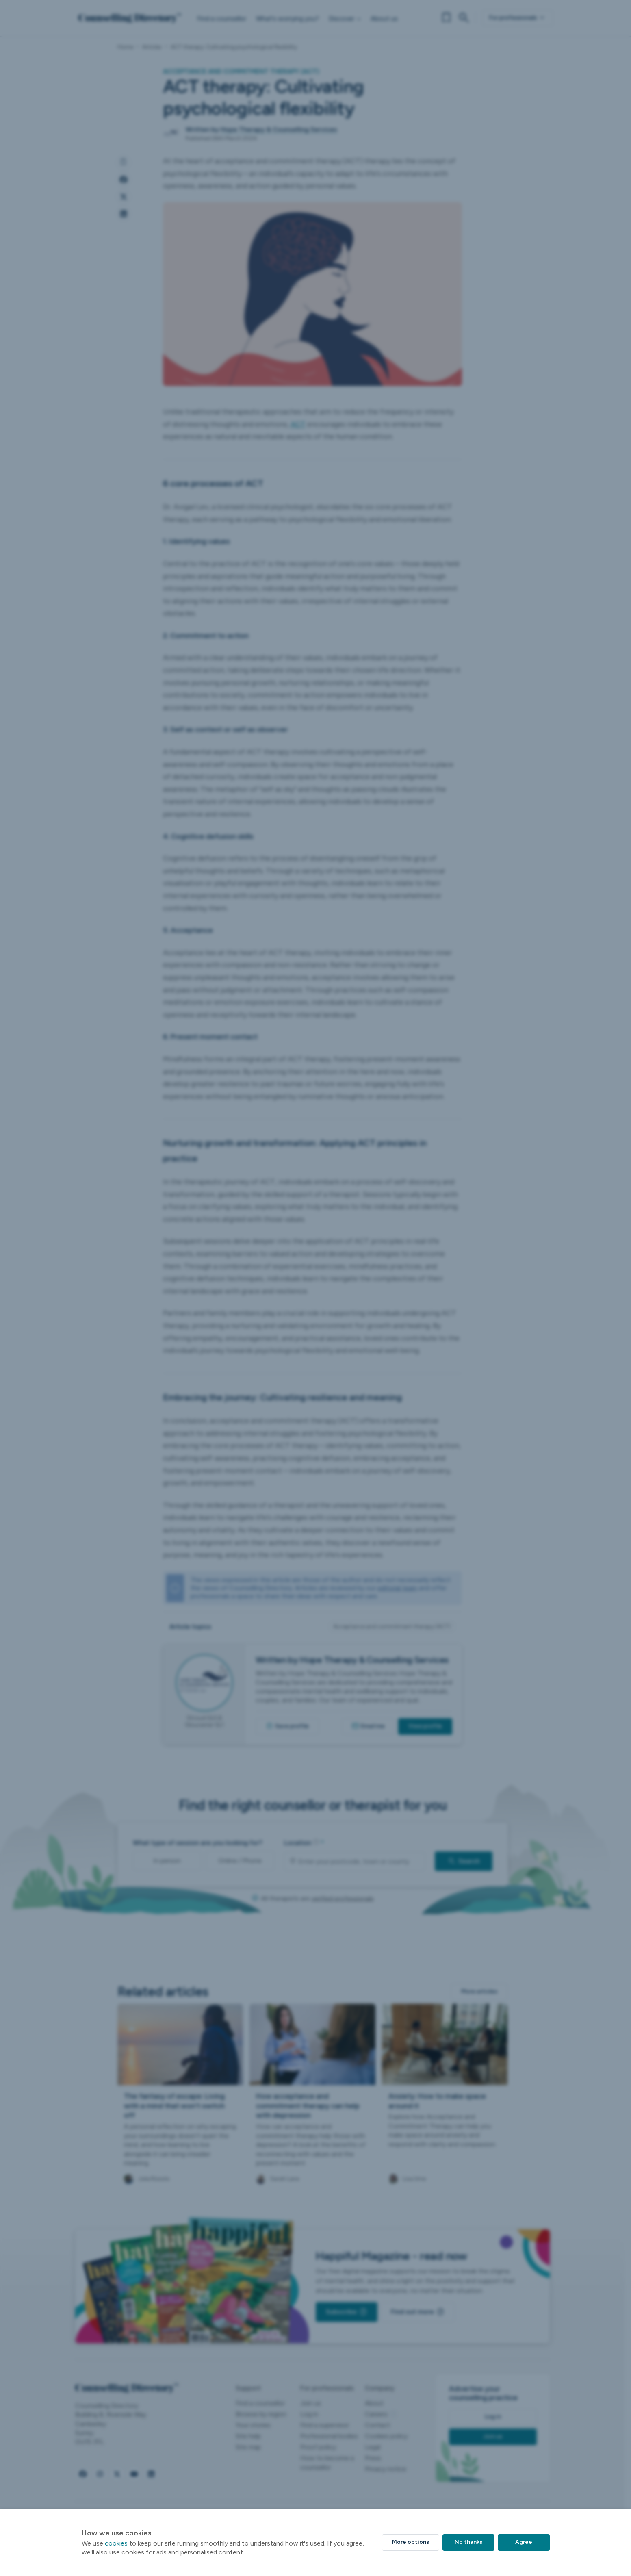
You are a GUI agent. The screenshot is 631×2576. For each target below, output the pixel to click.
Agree (523, 2542)
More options (410, 2542)
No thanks (468, 2542)
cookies (116, 2543)
